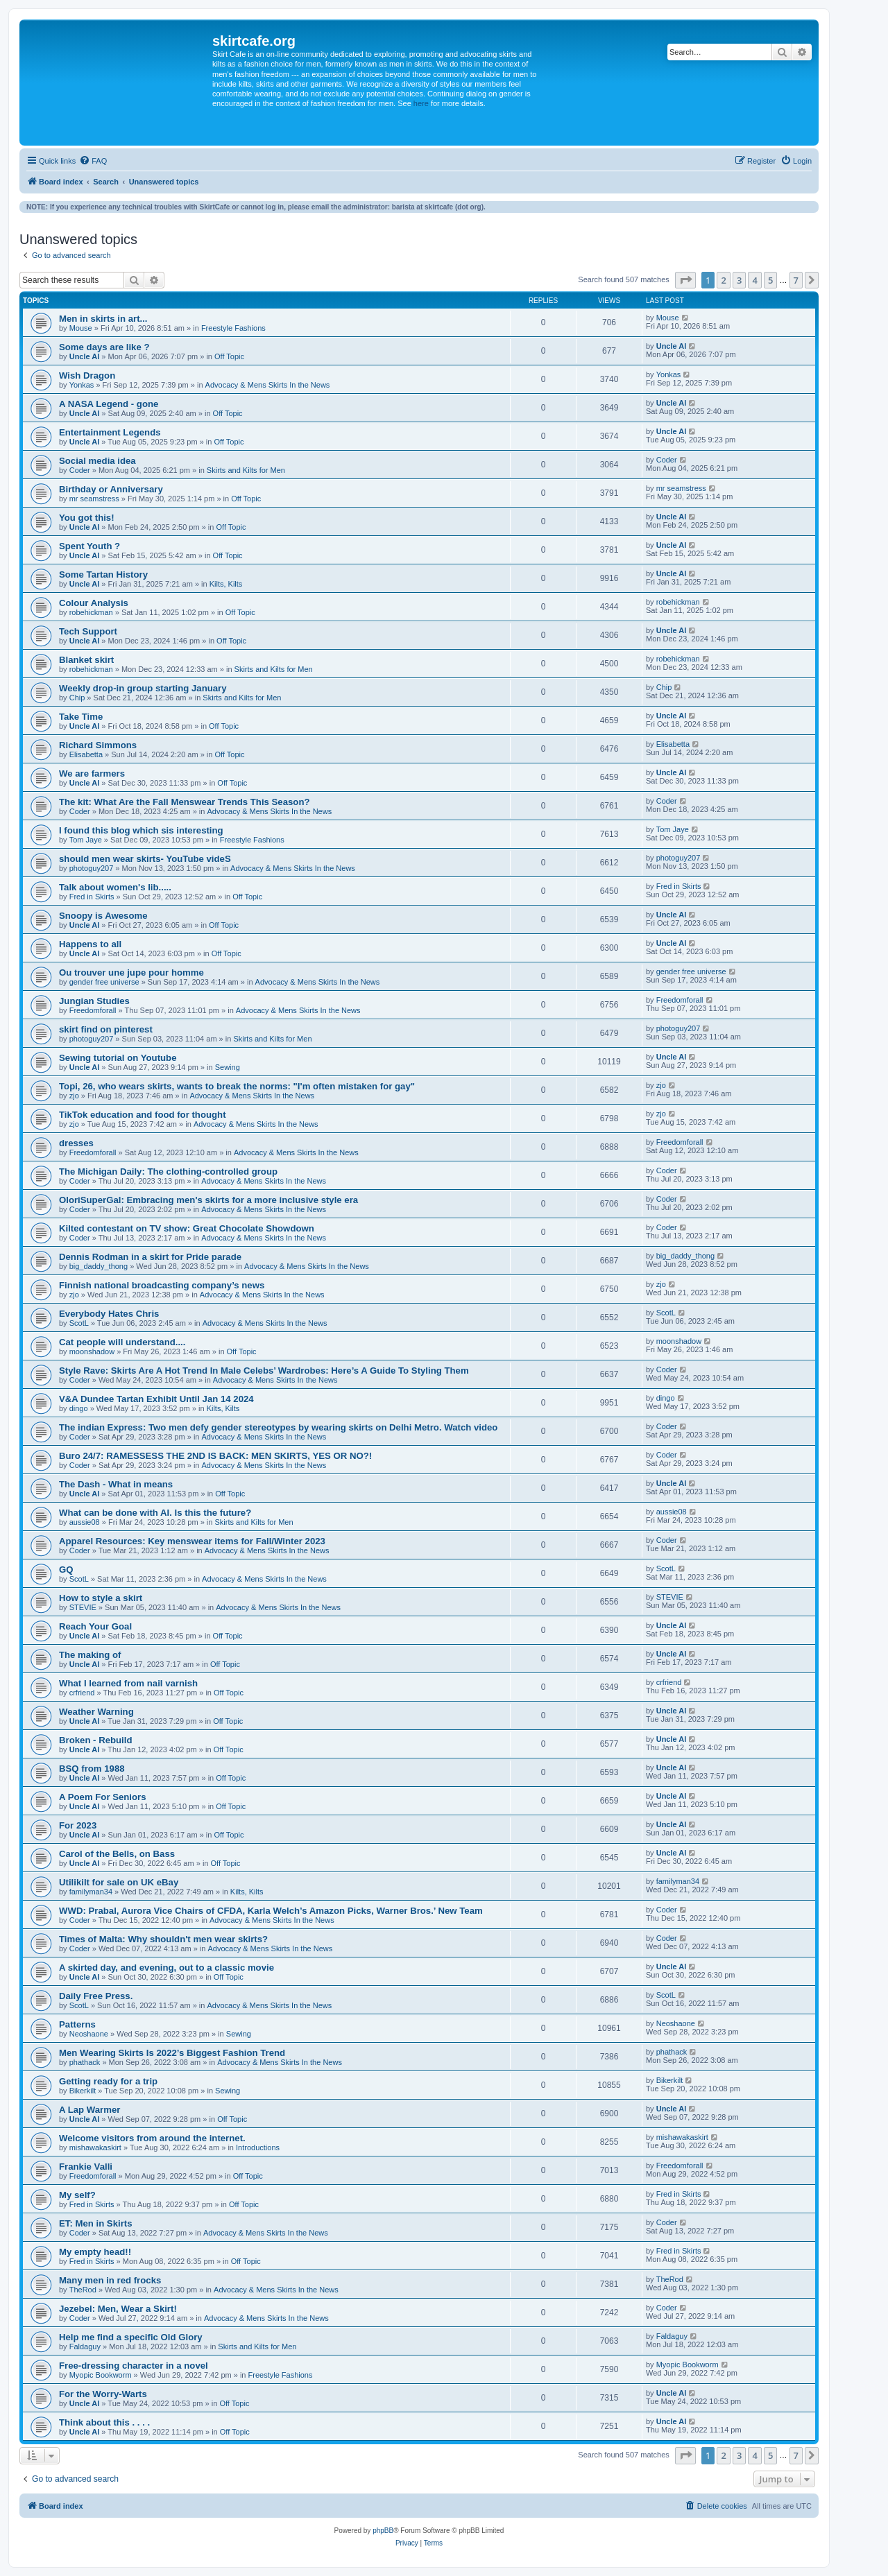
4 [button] (754, 280)
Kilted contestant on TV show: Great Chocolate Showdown (186, 1228)
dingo (78, 1408)
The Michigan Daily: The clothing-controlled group (168, 1171)
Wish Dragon (87, 375)
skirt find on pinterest (106, 1029)
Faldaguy (85, 2346)
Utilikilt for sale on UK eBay (118, 1882)
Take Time (81, 716)
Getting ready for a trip (108, 2081)
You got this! (86, 517)
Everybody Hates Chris (109, 1313)
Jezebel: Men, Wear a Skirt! (118, 2308)
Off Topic (229, 356)
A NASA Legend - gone (108, 404)
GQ (66, 1569)
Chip (77, 697)
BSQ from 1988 (92, 1768)
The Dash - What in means (116, 1484)
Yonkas (81, 385)
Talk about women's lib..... (115, 887)
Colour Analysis (93, 603)
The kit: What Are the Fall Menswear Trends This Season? (184, 802)
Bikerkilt (82, 2090)
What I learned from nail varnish (128, 1683)
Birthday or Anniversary (111, 489)
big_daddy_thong (98, 1266)
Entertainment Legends (110, 432)
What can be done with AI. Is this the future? (155, 1512)
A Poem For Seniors (102, 1797)
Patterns (77, 2024)
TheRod (82, 2289)
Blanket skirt (86, 660)
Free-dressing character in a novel (133, 2365)
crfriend (82, 1692)
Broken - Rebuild (96, 1740)
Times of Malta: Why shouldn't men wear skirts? (163, 1939)
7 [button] (796, 280)
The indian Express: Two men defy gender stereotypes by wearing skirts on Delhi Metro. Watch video (278, 1427)
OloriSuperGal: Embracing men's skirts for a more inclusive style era (208, 1200)
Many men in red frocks (110, 2280)
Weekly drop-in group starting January (143, 688)
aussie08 (84, 1522)
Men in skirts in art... (103, 318)
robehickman (91, 612)
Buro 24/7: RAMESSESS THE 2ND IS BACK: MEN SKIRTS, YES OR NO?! (215, 1456)
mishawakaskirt (95, 2147)
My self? (77, 2195)
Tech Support (88, 631)
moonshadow (91, 1351)
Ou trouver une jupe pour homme (131, 972)
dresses (76, 1143)
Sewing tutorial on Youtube (117, 1058)
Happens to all (90, 944)
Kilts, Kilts (226, 584)
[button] (685, 280)
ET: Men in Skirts (96, 2223)
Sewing (227, 1067)
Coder (79, 470)
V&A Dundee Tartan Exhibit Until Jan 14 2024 (156, 1399)
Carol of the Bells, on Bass (117, 1854)
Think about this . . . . (104, 2422)
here (421, 103)
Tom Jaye (85, 840)
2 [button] (723, 280)
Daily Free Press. (96, 1996)
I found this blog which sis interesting (141, 830)
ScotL (79, 1323)
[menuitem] (93, 161)
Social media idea (97, 461)
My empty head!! (95, 2252)
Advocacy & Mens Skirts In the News (267, 385)
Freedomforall (93, 1010)
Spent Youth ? (89, 546)
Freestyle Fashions (233, 328)
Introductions (258, 2147)
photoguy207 (91, 868)
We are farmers (92, 773)
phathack (85, 2062)
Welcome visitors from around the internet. (152, 2138)
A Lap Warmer (89, 2109)
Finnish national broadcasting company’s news (161, 1285)
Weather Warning (96, 1711)
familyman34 (90, 1891)
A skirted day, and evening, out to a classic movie (166, 1967)
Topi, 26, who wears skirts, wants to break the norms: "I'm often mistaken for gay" (237, 1086)
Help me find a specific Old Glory (131, 2337)
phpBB (383, 2530)
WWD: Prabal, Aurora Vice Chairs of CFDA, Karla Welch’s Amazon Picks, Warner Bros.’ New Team (271, 1910)
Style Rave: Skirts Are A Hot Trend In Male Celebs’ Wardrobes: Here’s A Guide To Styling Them (264, 1370)
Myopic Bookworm (100, 2375)
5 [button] (770, 280)
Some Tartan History (103, 574)
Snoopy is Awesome (103, 915)
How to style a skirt (100, 1598)
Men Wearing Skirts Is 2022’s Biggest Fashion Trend (172, 2053)
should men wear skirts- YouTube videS (145, 859)
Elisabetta (86, 754)
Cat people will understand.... (122, 1342)
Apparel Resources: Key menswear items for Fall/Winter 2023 (192, 1541)
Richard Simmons (98, 745)
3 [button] (739, 280)
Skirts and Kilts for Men (246, 470)
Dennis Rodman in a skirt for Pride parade (150, 1257)
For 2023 (77, 1825)
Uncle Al (84, 356)
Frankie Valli (85, 2166)
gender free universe (104, 982)
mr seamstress (94, 498)
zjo (74, 1095)
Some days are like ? (104, 347)
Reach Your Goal (95, 1626)
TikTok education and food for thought (142, 1114)
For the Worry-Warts (103, 2394)
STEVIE (82, 1607)
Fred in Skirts (91, 896)
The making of (90, 1655)
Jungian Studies (94, 1001)
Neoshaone (88, 2034)
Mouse (80, 328)
